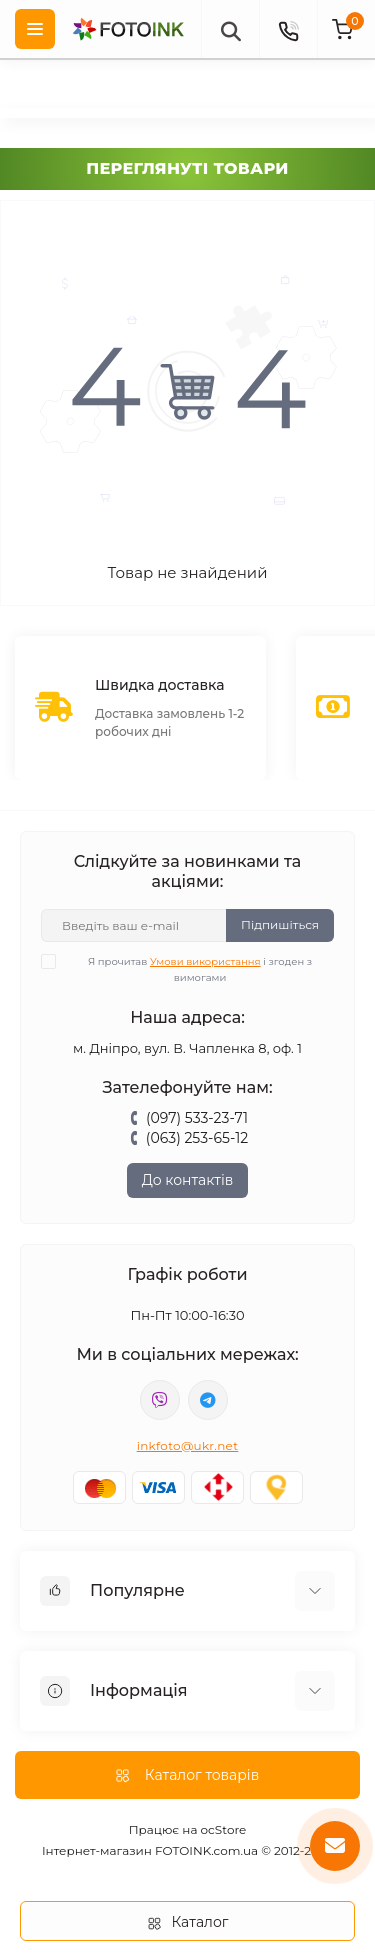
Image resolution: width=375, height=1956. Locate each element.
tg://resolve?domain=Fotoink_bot (208, 1400)
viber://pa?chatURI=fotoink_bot (160, 1400)
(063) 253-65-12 (197, 1138)
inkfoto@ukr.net (188, 1445)
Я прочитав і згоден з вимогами (189, 969)
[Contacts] (288, 29)
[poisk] (230, 29)
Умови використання (205, 961)
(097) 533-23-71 (197, 1118)
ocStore (224, 1829)
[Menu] (35, 29)
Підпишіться (280, 924)
